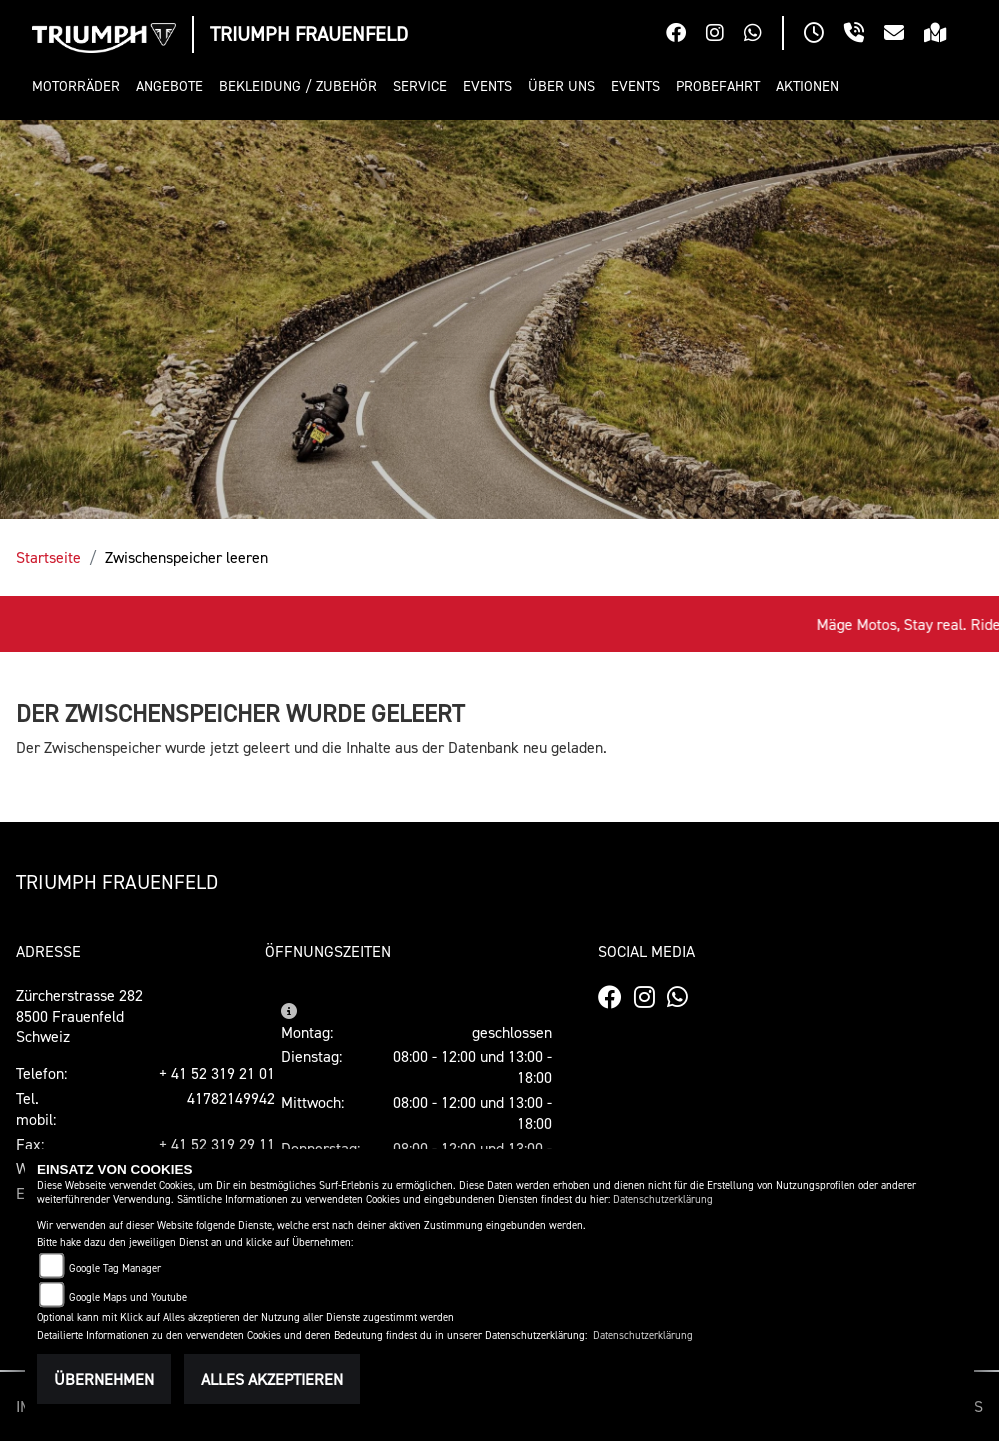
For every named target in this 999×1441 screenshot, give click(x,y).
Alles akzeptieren (272, 1379)
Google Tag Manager (115, 1268)
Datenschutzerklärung (663, 1199)
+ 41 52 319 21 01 (217, 1073)
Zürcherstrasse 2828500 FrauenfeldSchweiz (79, 1016)
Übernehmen (104, 1379)
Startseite (48, 557)
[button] (80, 86)
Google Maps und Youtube (128, 1297)
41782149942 (231, 1098)
